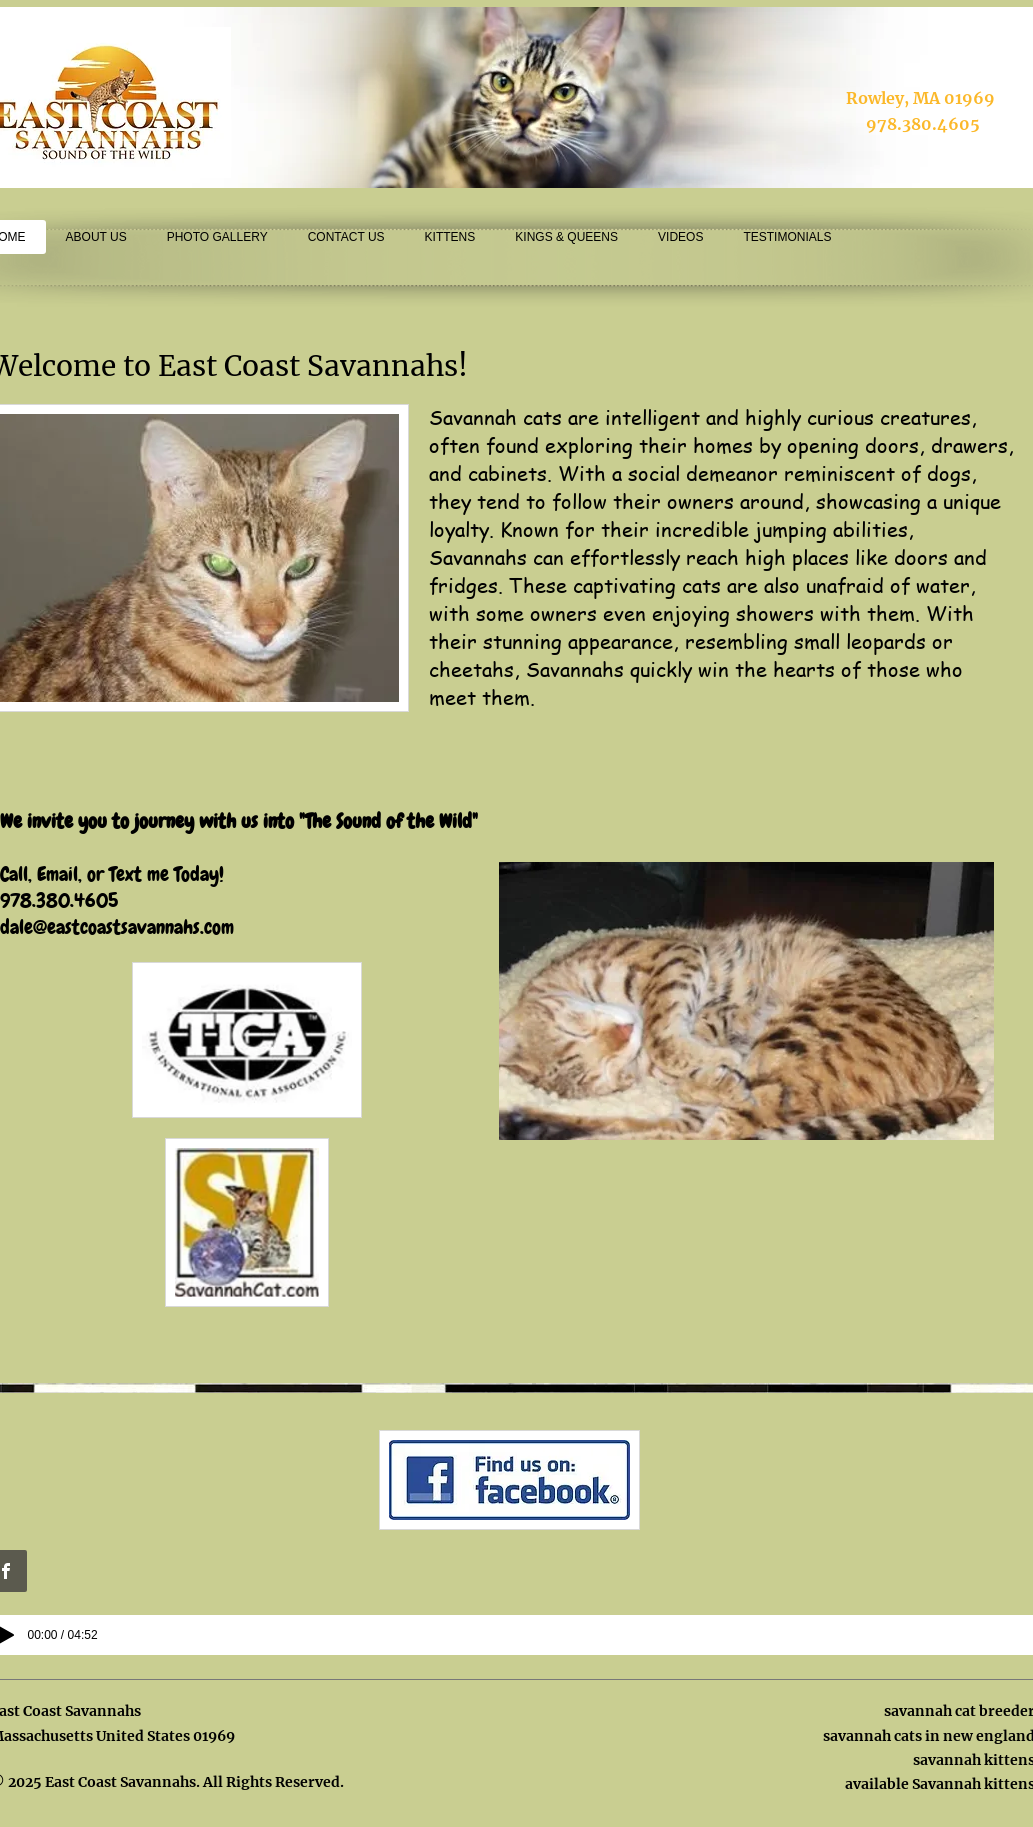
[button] (746, 1001)
